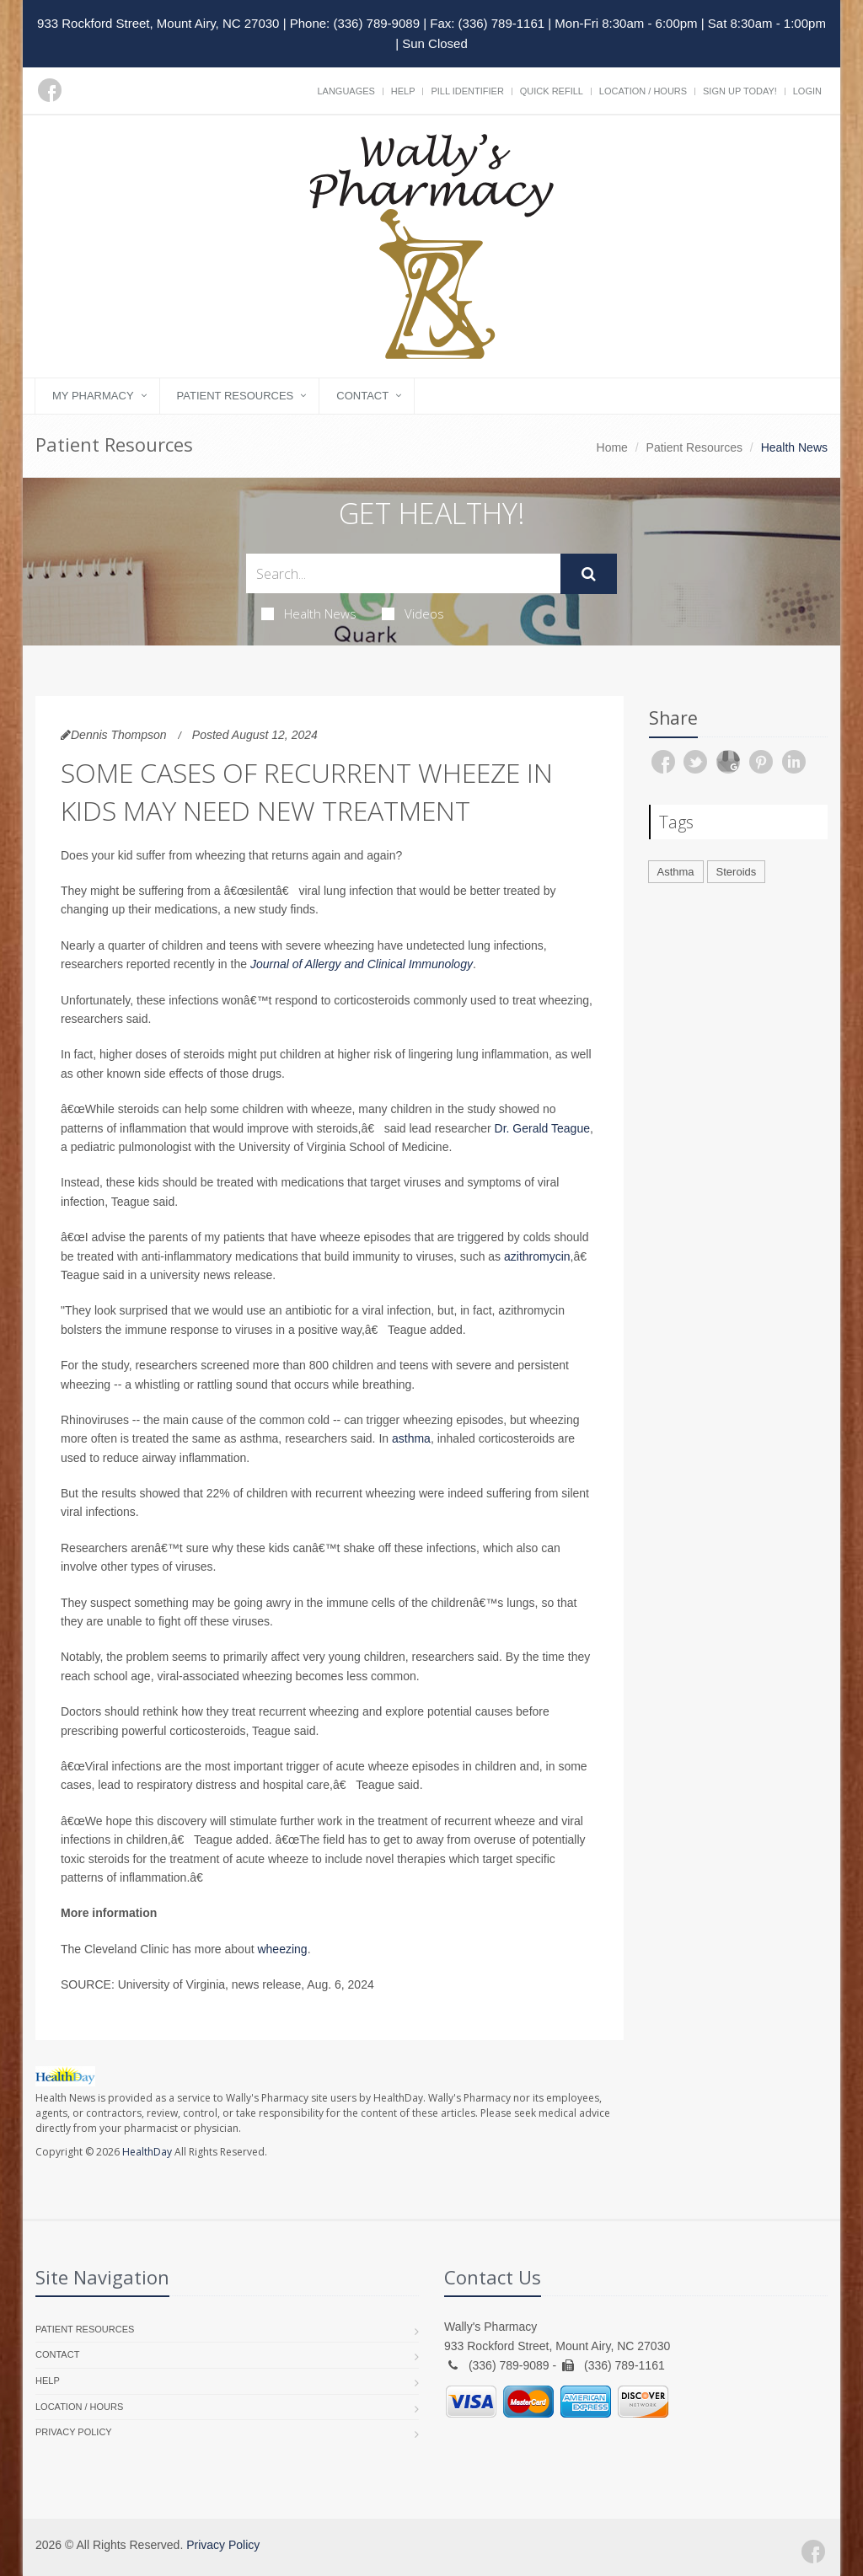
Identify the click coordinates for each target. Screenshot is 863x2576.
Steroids (736, 871)
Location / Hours (643, 91)
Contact (362, 395)
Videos (413, 613)
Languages (345, 91)
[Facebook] (50, 90)
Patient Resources (235, 395)
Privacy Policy (73, 2432)
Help (403, 91)
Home (612, 447)
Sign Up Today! (740, 91)
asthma (411, 1438)
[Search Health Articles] (403, 573)
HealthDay (147, 2152)
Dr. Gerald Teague (542, 1128)
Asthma (675, 871)
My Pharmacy (93, 395)
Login (807, 91)
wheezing (282, 1949)
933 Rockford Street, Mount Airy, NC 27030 (158, 23)
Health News (308, 613)
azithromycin (537, 1256)
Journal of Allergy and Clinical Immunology (361, 964)
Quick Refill (551, 91)
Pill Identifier (467, 91)
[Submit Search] (588, 574)
